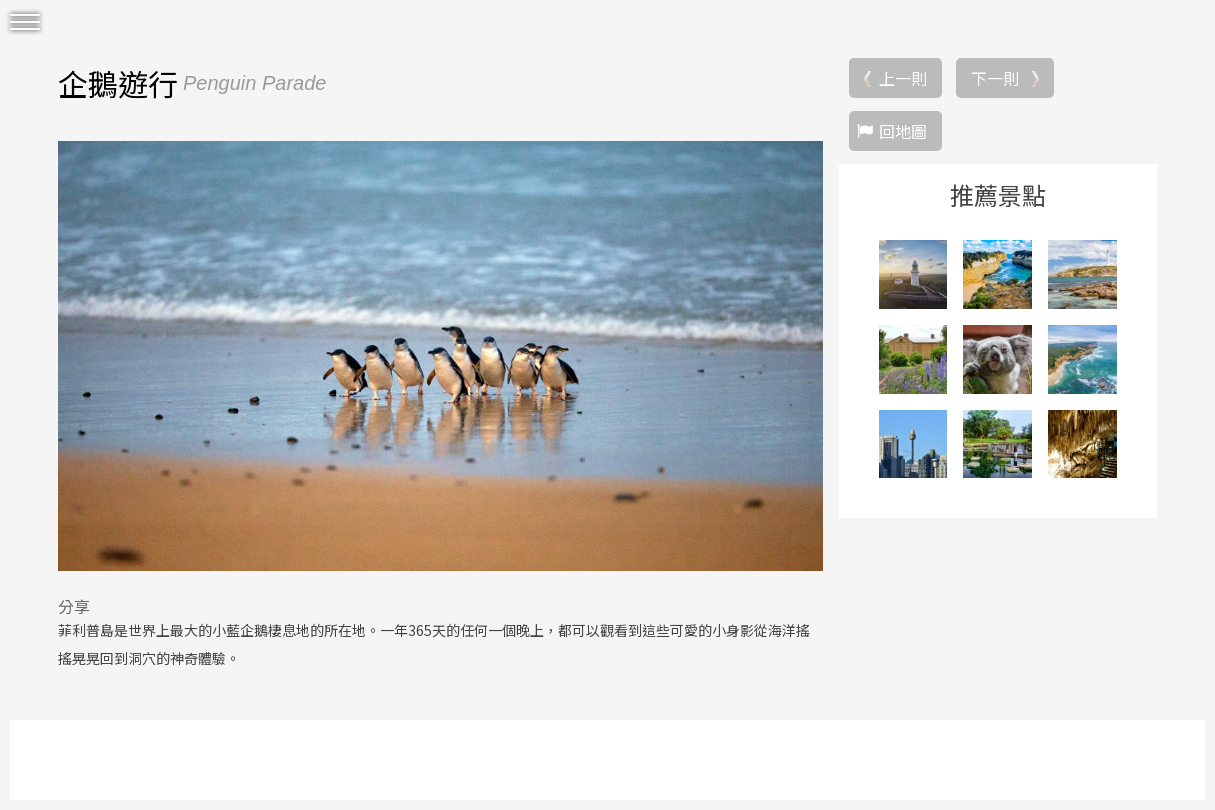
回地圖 (903, 131)
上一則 (903, 78)
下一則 (995, 78)
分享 (74, 606)
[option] (440, 356)
